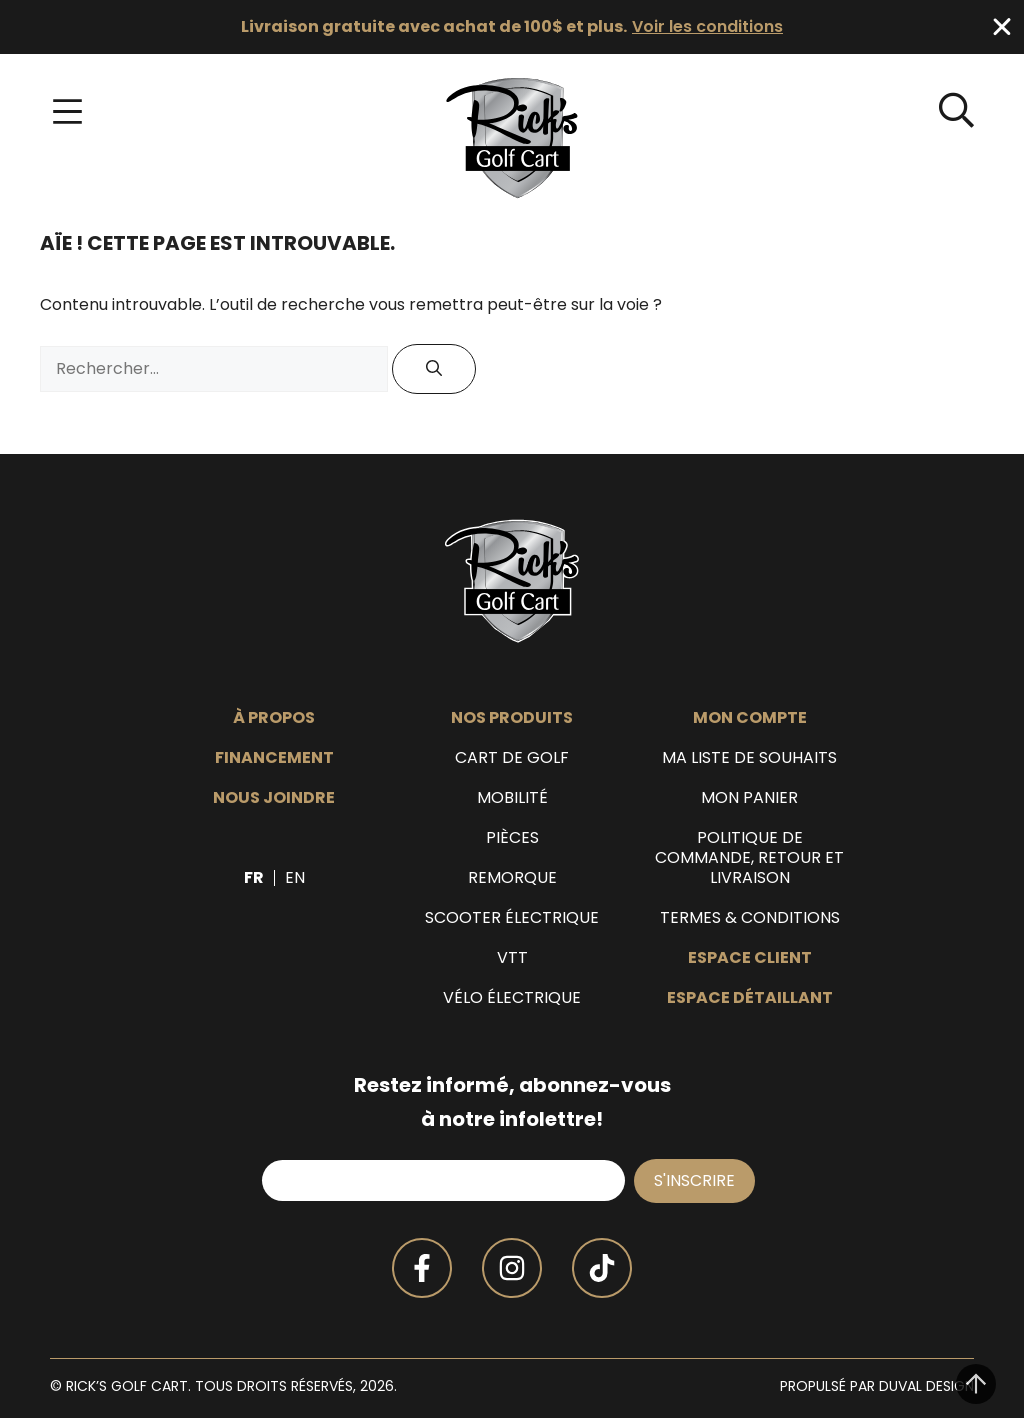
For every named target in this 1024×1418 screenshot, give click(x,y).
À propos (274, 718)
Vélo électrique (512, 998)
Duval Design (926, 1386)
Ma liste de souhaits (749, 758)
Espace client (750, 958)
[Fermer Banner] (1002, 27)
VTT (512, 958)
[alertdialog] (512, 27)
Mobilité (512, 798)
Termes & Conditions (750, 918)
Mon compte (750, 718)
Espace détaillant (750, 998)
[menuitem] (254, 878)
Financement (274, 758)
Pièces (512, 838)
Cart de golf (512, 758)
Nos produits (512, 718)
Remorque (512, 878)
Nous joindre (274, 798)
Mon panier (749, 798)
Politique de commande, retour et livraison (749, 858)
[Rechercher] (434, 369)
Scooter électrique (512, 918)
